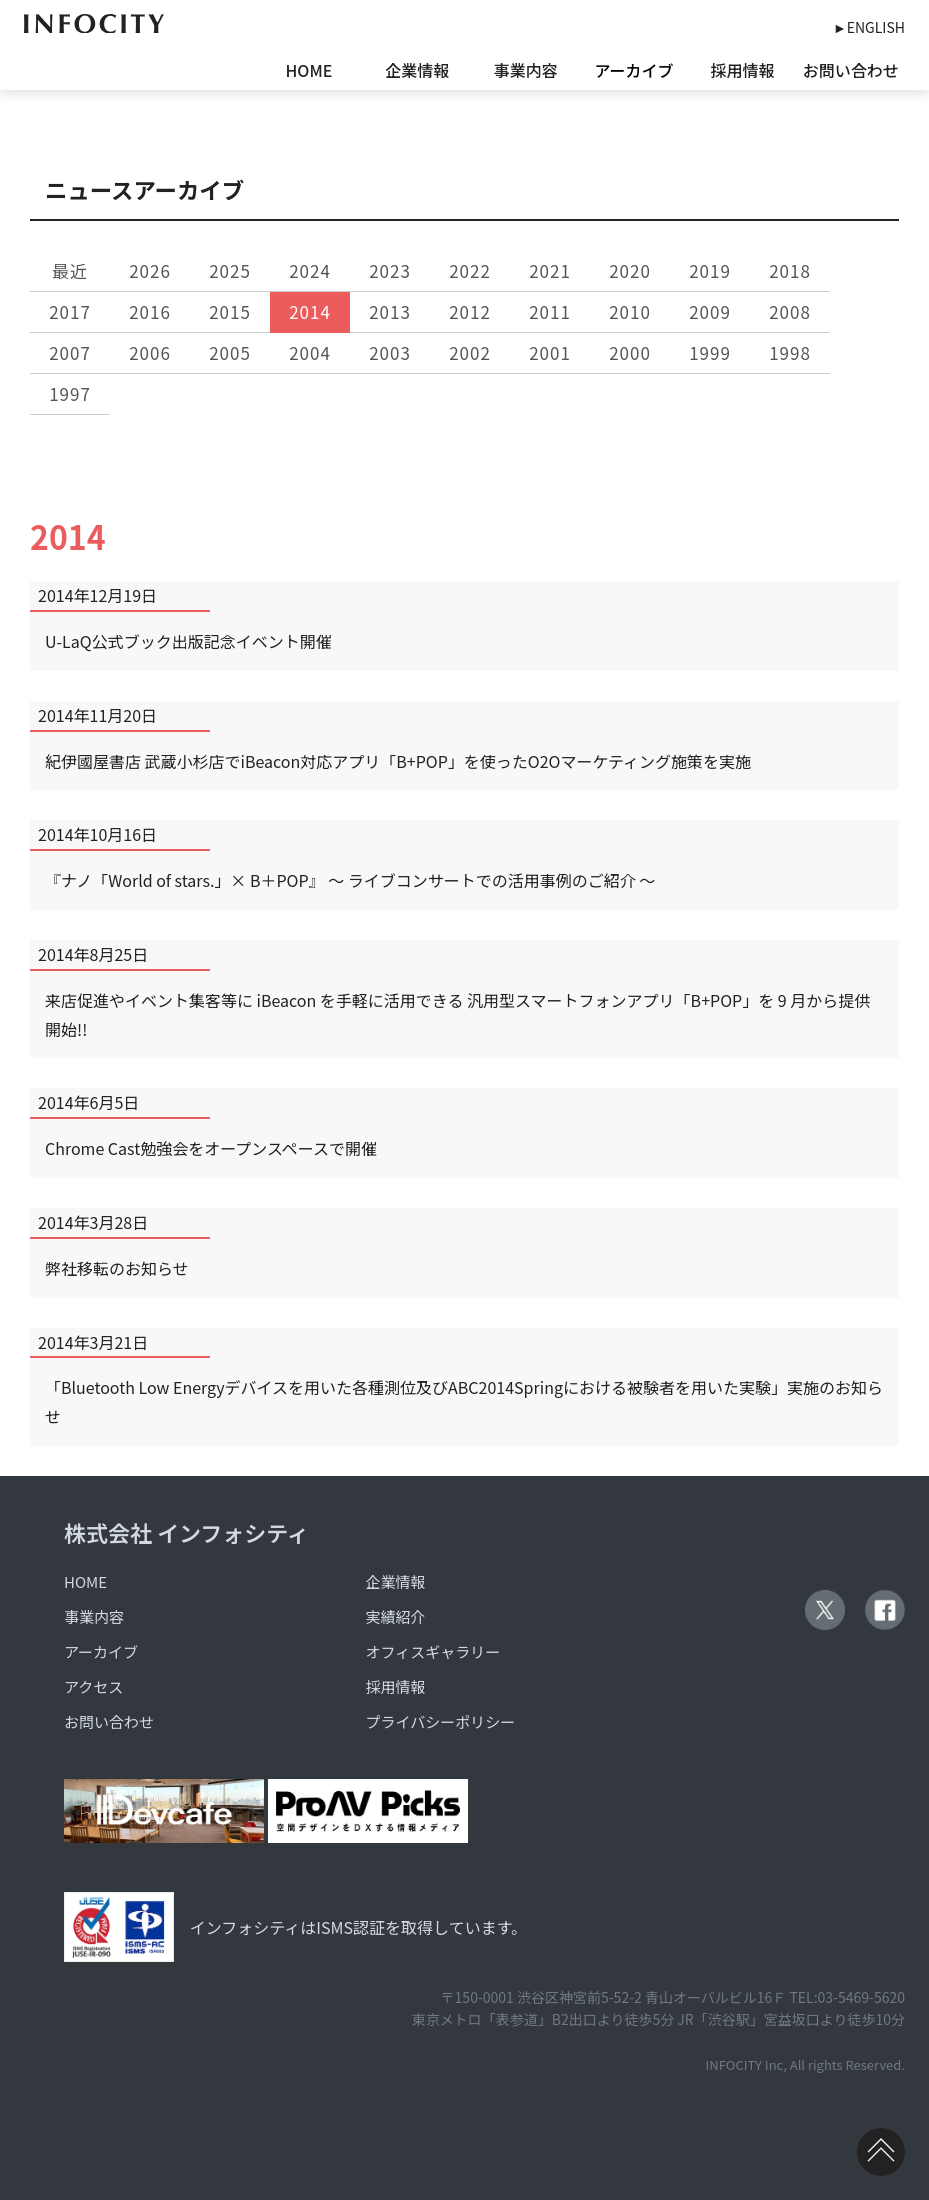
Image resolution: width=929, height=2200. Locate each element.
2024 (310, 270)
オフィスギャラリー (433, 1651)
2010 (630, 311)
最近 (70, 270)
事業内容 (526, 70)
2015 (230, 311)
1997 (70, 393)
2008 (790, 311)
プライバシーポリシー (441, 1721)
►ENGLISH (869, 27)
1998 (790, 352)
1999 (710, 352)
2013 (390, 311)
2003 (390, 352)
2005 (230, 352)
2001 (550, 352)
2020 (630, 270)
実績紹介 (396, 1616)
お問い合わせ (851, 70)
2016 (150, 311)
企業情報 (417, 70)
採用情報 (742, 70)
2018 (790, 270)
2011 (550, 311)
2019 (710, 270)
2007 (70, 352)
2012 (470, 311)
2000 (630, 352)
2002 (470, 352)
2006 (150, 352)
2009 (710, 311)
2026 (150, 270)
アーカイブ (633, 70)
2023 (390, 270)
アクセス (93, 1686)
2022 (470, 270)
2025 (230, 270)
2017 (70, 311)
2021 (550, 270)
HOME (308, 70)
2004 (310, 352)
